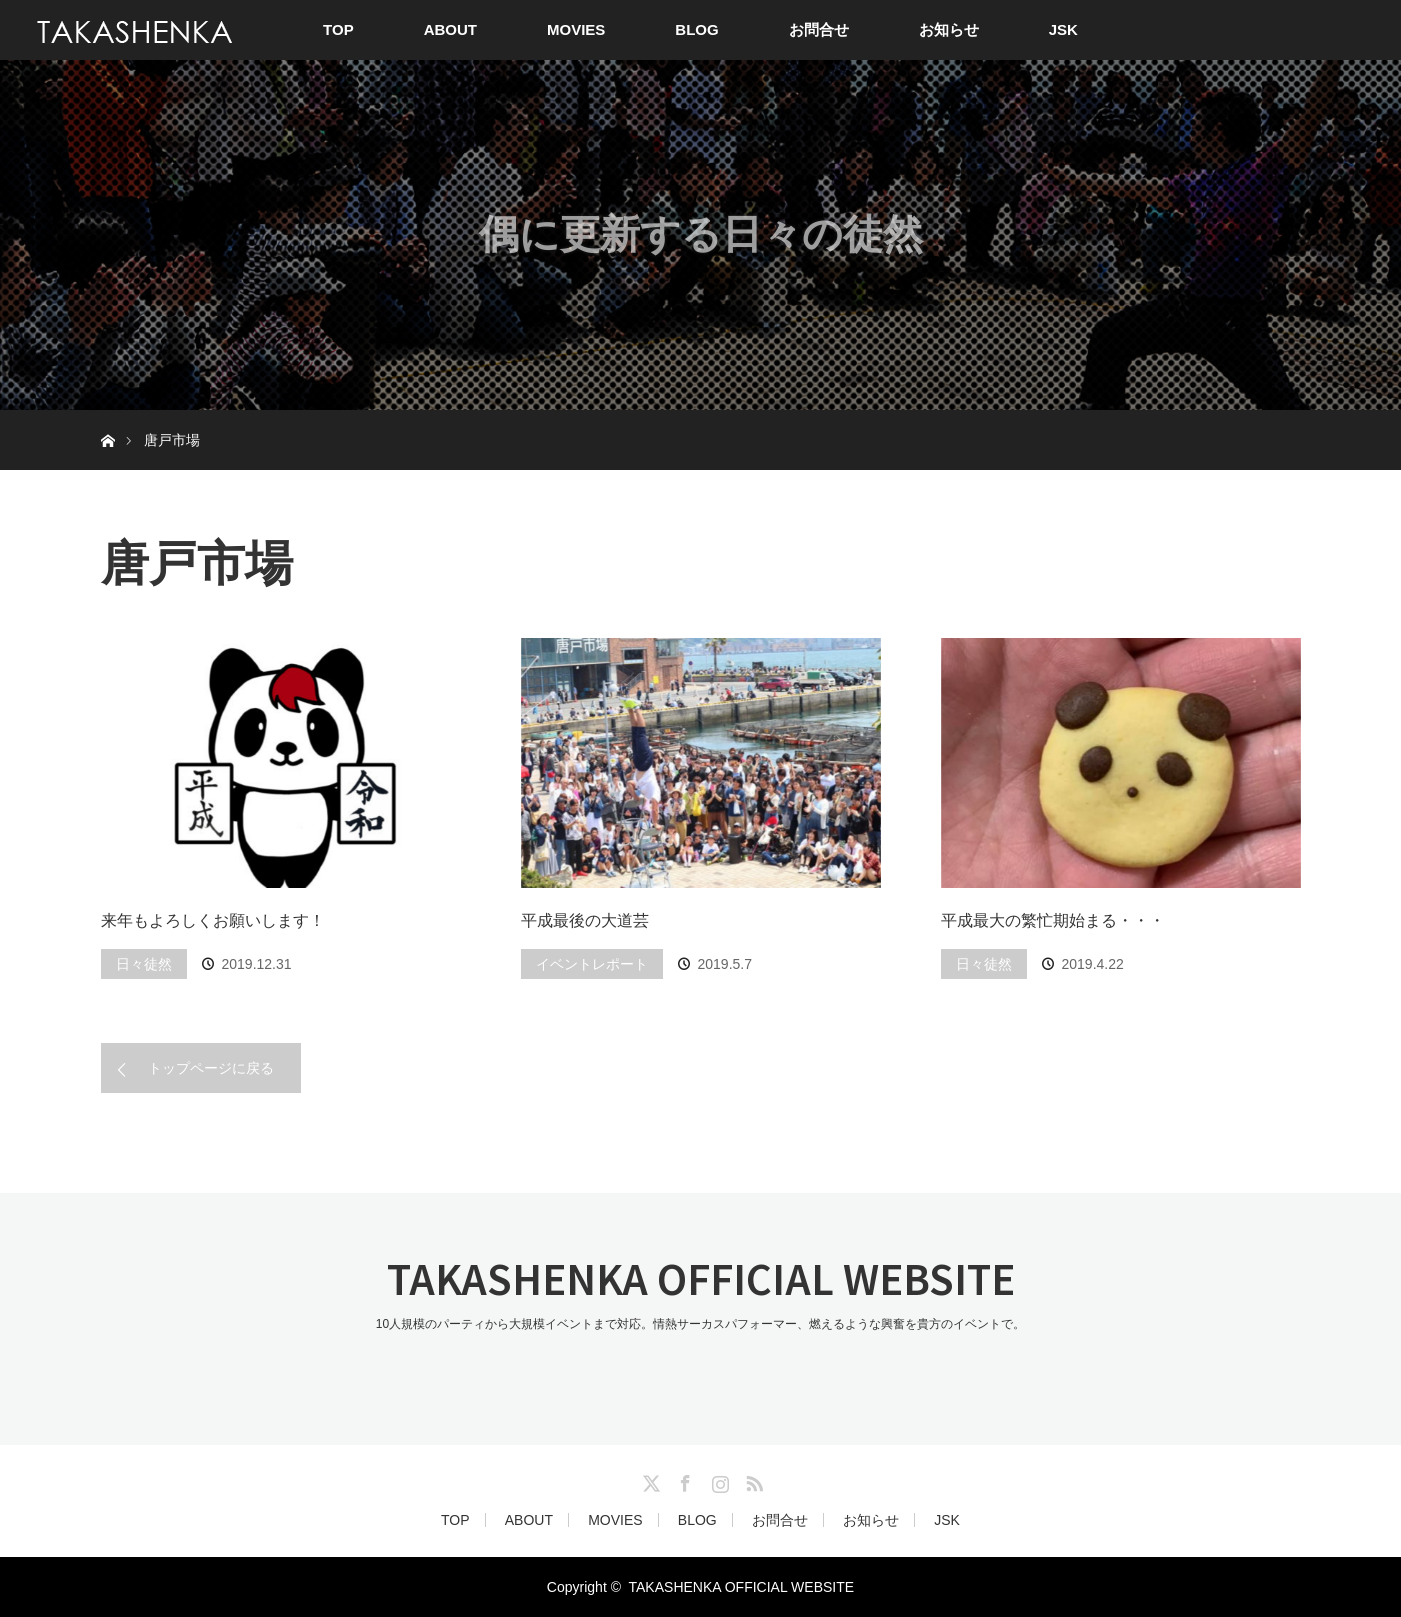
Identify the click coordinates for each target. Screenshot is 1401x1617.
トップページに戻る (211, 1068)
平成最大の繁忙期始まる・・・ (1053, 920)
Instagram (718, 1480)
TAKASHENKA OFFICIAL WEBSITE (701, 1278)
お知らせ (949, 29)
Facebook (683, 1480)
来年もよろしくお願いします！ (213, 920)
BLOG (696, 29)
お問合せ (819, 29)
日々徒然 (144, 964)
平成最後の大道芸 (585, 920)
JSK (1063, 29)
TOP (338, 29)
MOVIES (576, 29)
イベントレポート (592, 964)
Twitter (649, 1480)
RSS (752, 1480)
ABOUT (450, 29)
